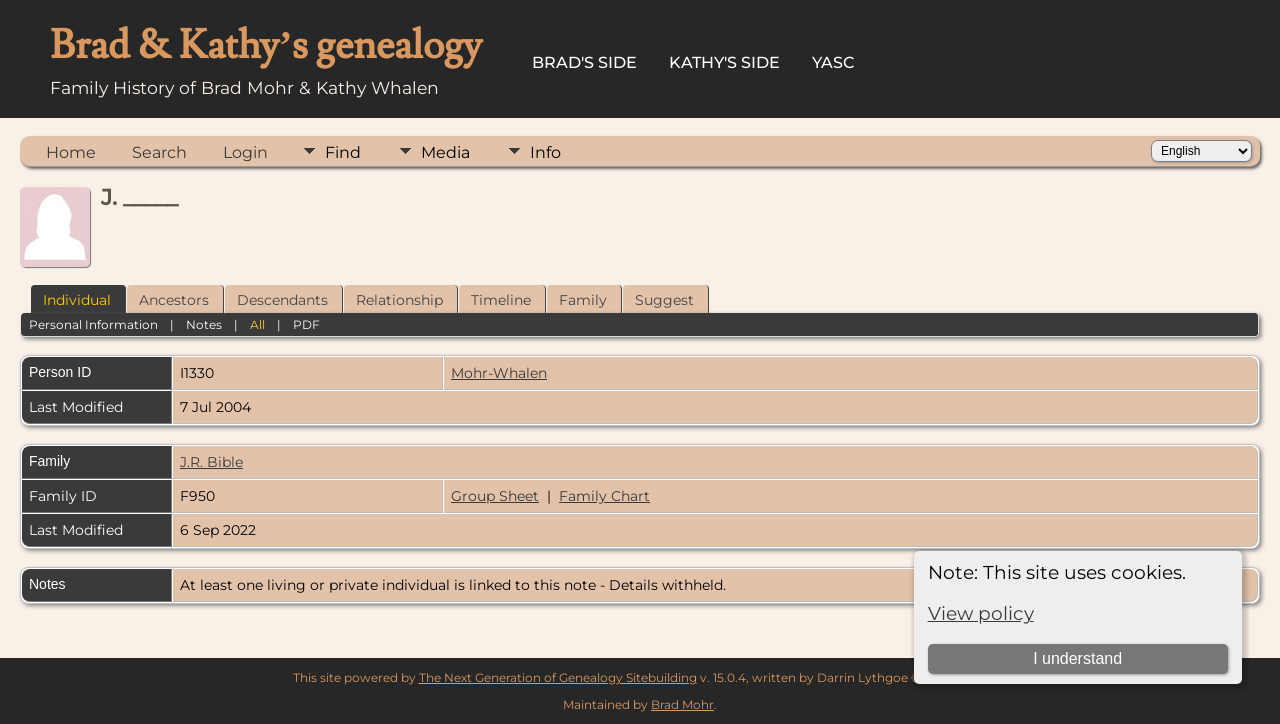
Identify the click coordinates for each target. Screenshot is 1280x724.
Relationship (399, 300)
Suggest (664, 300)
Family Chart (604, 496)
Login (245, 152)
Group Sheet (495, 496)
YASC (833, 62)
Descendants (282, 300)
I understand (1077, 658)
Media (445, 152)
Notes (204, 324)
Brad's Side (584, 62)
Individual (77, 300)
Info (545, 152)
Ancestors (174, 300)
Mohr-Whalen (499, 373)
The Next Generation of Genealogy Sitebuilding (558, 677)
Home (71, 152)
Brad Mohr (682, 704)
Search (159, 152)
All (257, 324)
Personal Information (93, 324)
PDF (306, 324)
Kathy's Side (724, 62)
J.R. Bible (211, 462)
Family (583, 300)
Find (343, 152)
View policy (981, 613)
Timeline (501, 300)
